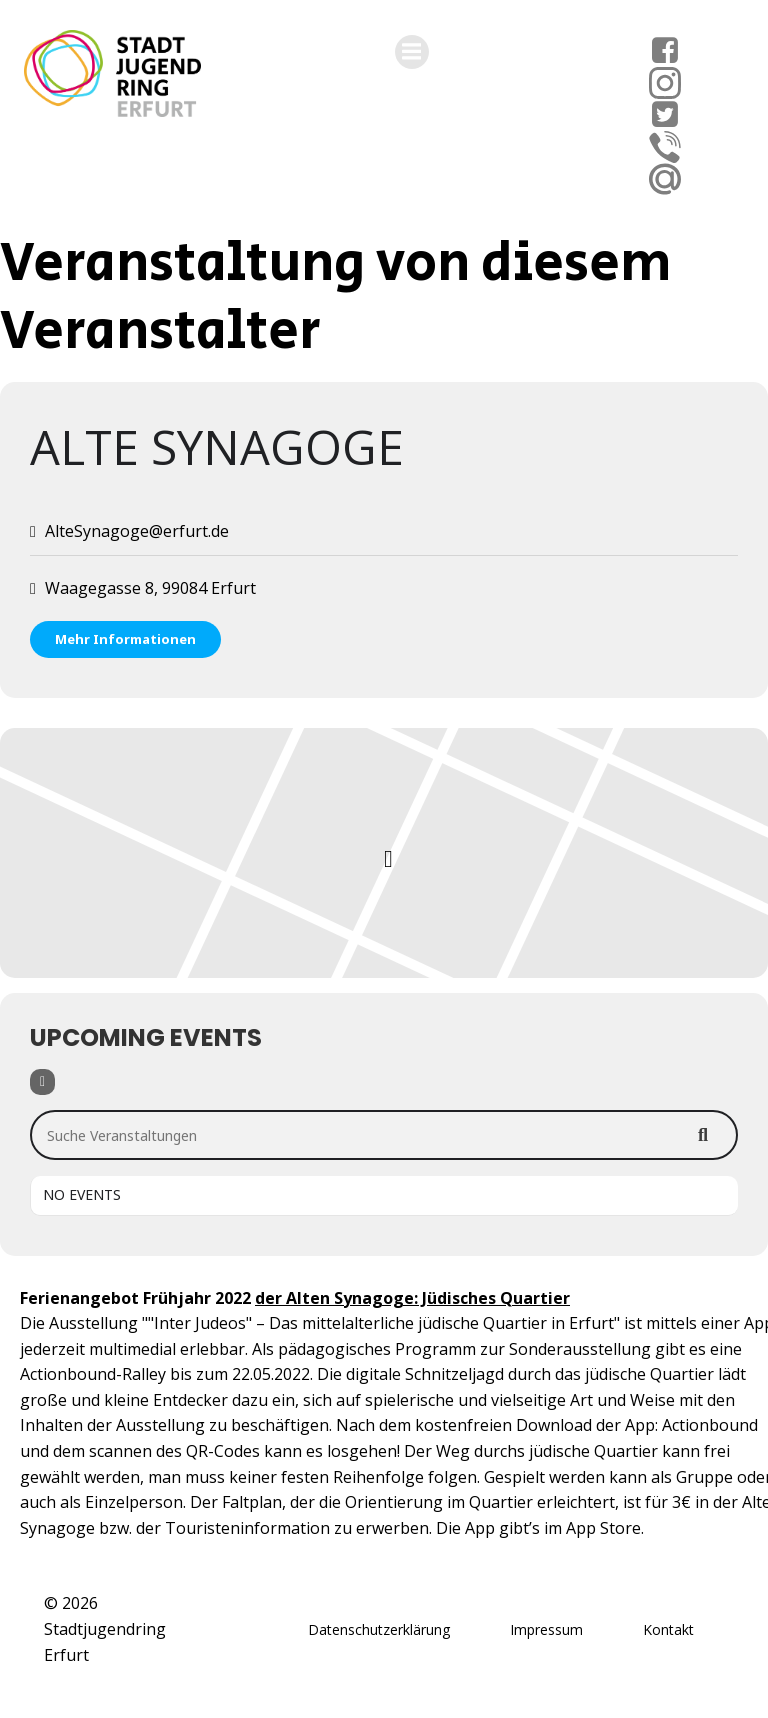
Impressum (546, 1629)
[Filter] (42, 1082)
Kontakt (668, 1629)
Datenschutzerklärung (379, 1629)
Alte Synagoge (217, 446)
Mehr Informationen (125, 639)
